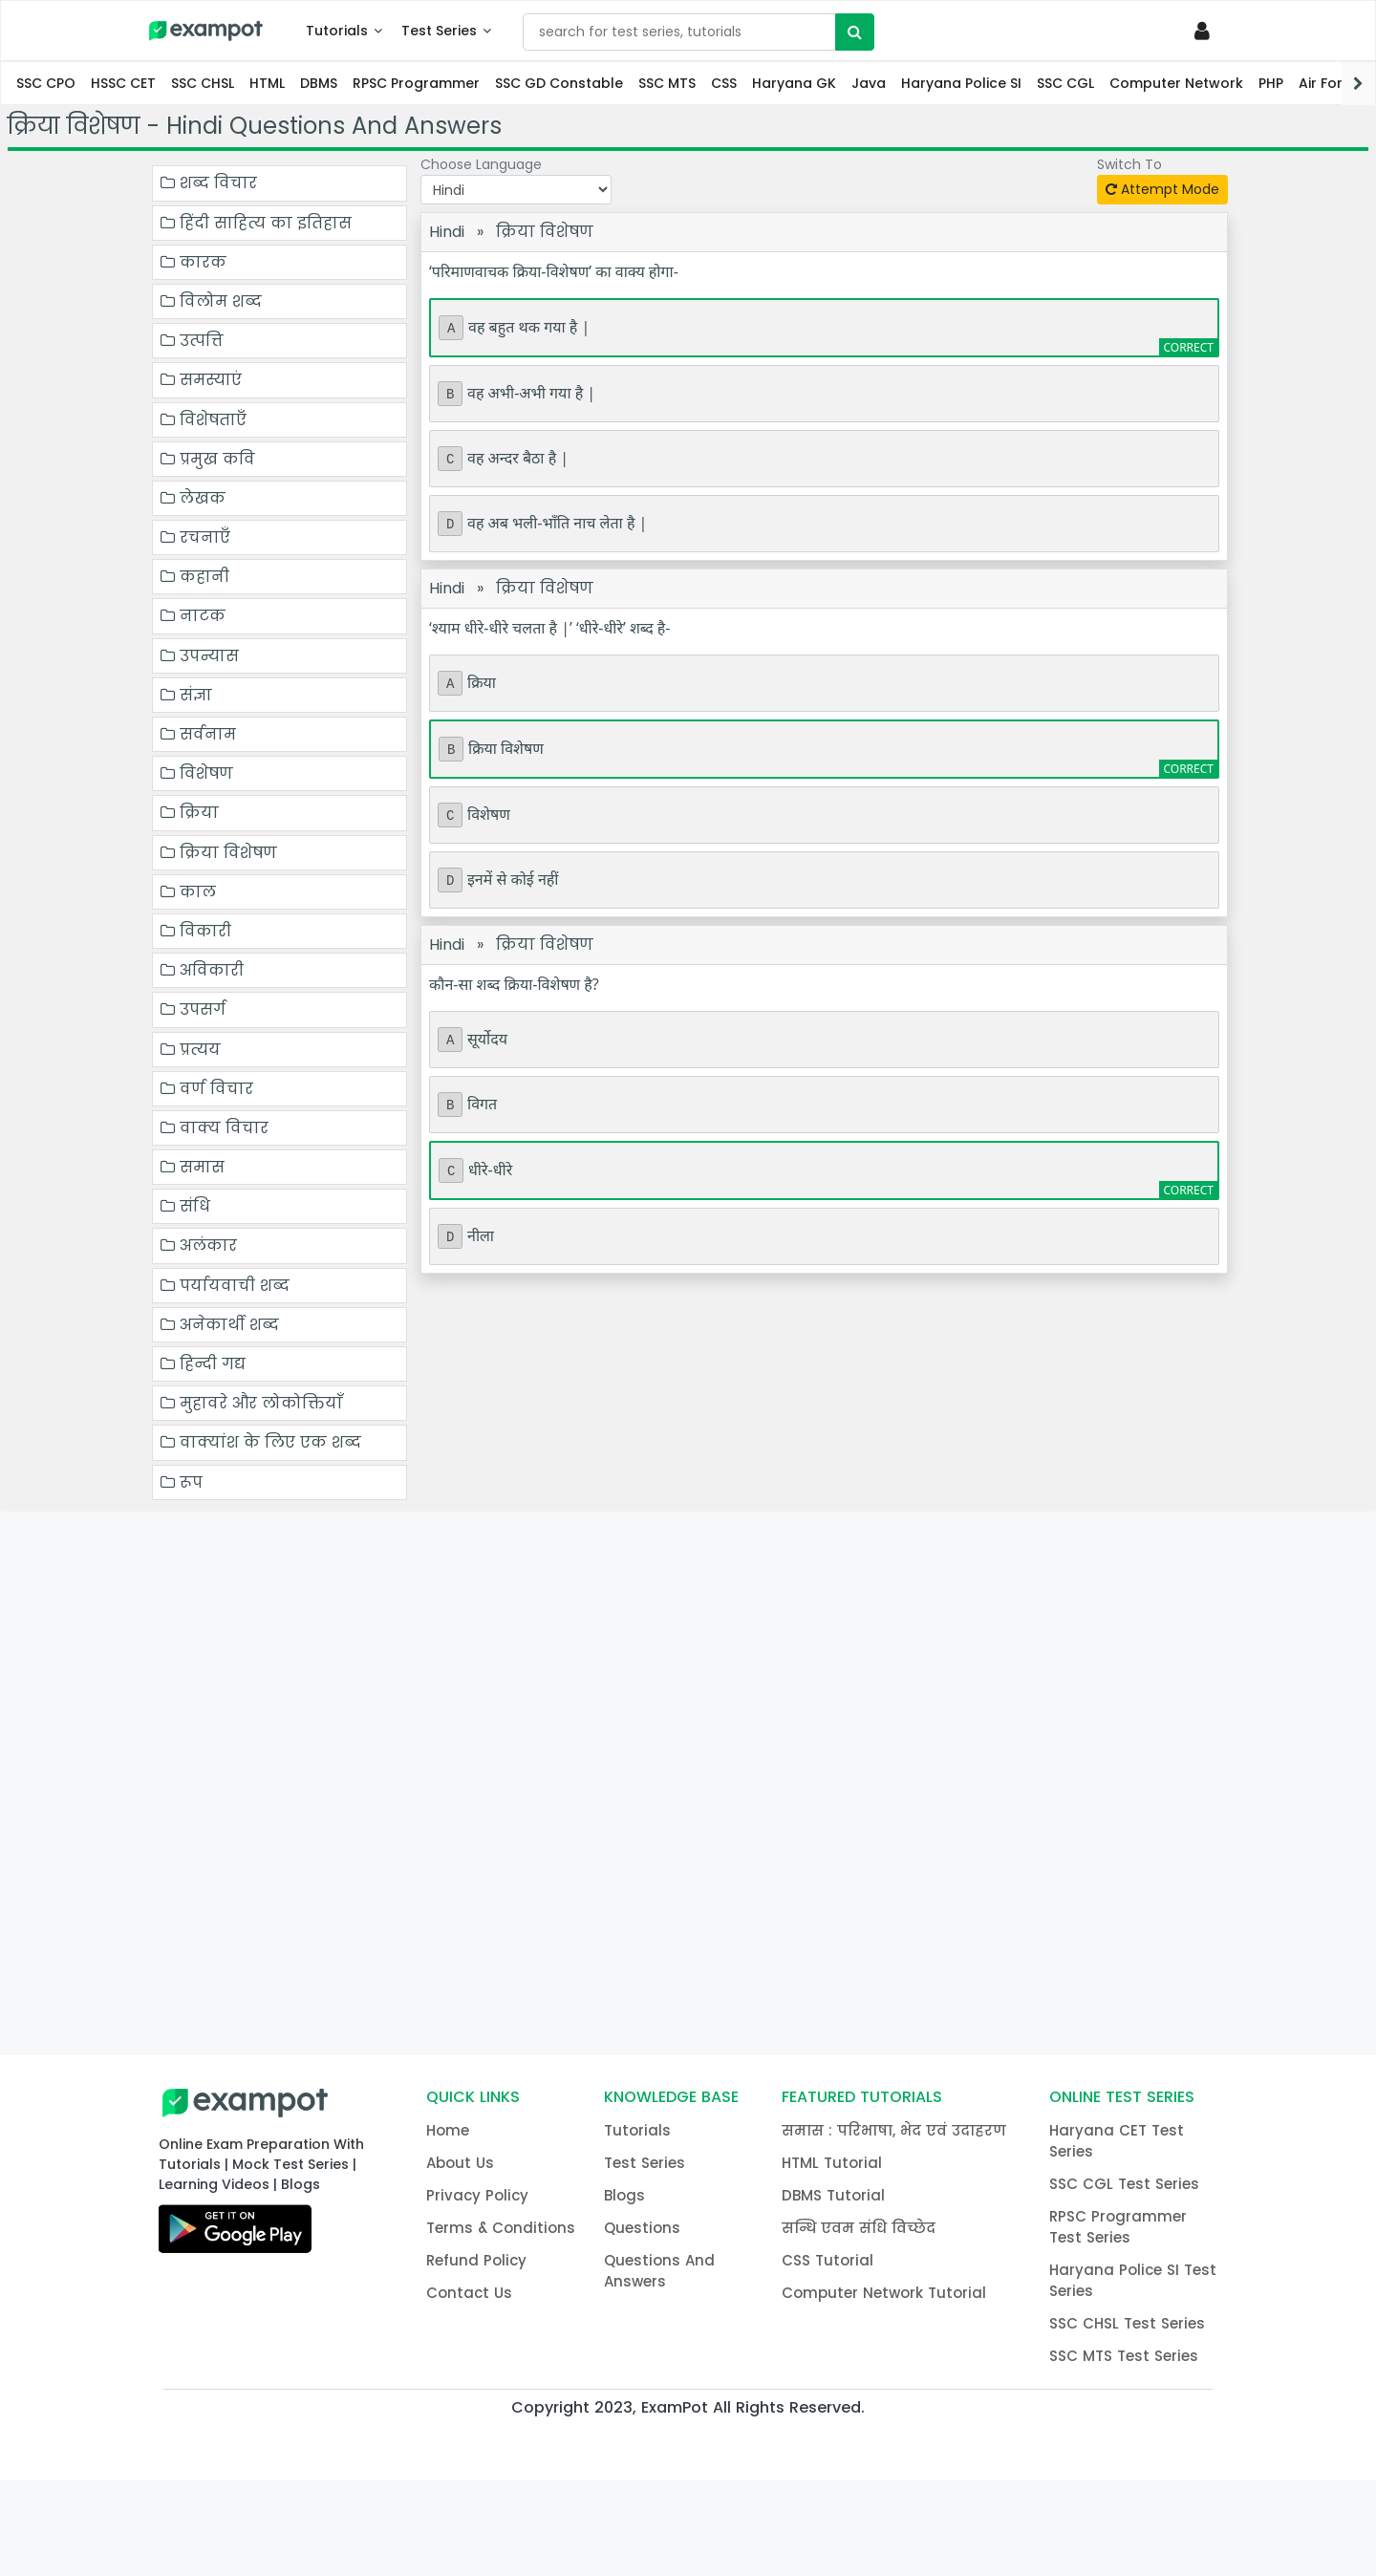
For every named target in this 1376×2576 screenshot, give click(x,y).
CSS (724, 83)
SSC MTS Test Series (1123, 2356)
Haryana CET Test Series (1116, 2140)
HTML (267, 83)
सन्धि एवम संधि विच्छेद (858, 2228)
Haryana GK (794, 83)
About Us (460, 2163)
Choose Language (481, 165)
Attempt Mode (1162, 190)
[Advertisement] (688, 1781)
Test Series (439, 30)
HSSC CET (123, 83)
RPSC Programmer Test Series (1118, 2226)
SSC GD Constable (559, 83)
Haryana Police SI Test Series (1132, 2280)
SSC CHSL (202, 83)
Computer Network (1176, 83)
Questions (642, 2228)
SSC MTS (667, 83)
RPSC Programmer (416, 83)
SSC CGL (1065, 83)
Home (447, 2130)
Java (868, 83)
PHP (1270, 83)
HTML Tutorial (832, 2163)
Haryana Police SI (961, 83)
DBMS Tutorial (833, 2195)
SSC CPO (45, 83)
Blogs (624, 2195)
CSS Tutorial (827, 2260)
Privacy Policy (477, 2195)
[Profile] (1205, 30)
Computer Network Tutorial (884, 2293)
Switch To (1129, 165)
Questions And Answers (659, 2270)
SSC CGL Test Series (1124, 2184)
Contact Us (469, 2293)
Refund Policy (476, 2260)
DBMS (318, 83)
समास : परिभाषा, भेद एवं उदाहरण (894, 2130)
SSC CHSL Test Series (1127, 2323)
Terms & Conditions (500, 2228)
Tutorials (337, 30)
